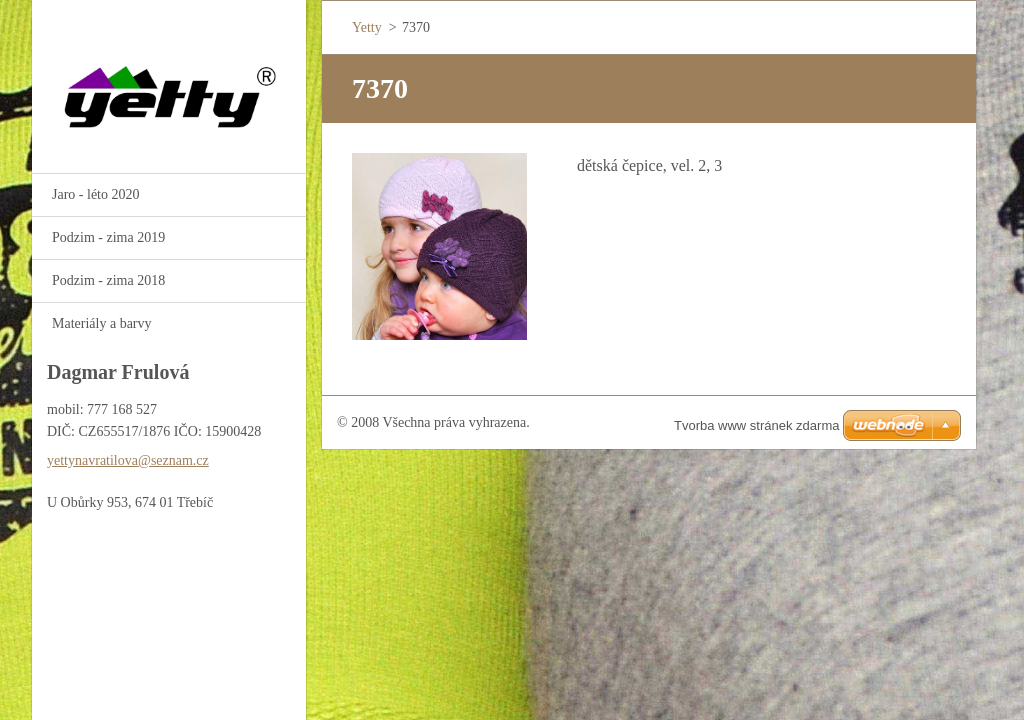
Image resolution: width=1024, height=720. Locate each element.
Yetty (367, 27)
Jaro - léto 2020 (95, 194)
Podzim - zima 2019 (108, 237)
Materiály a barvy (102, 323)
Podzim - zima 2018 (108, 280)
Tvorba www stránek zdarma (756, 425)
